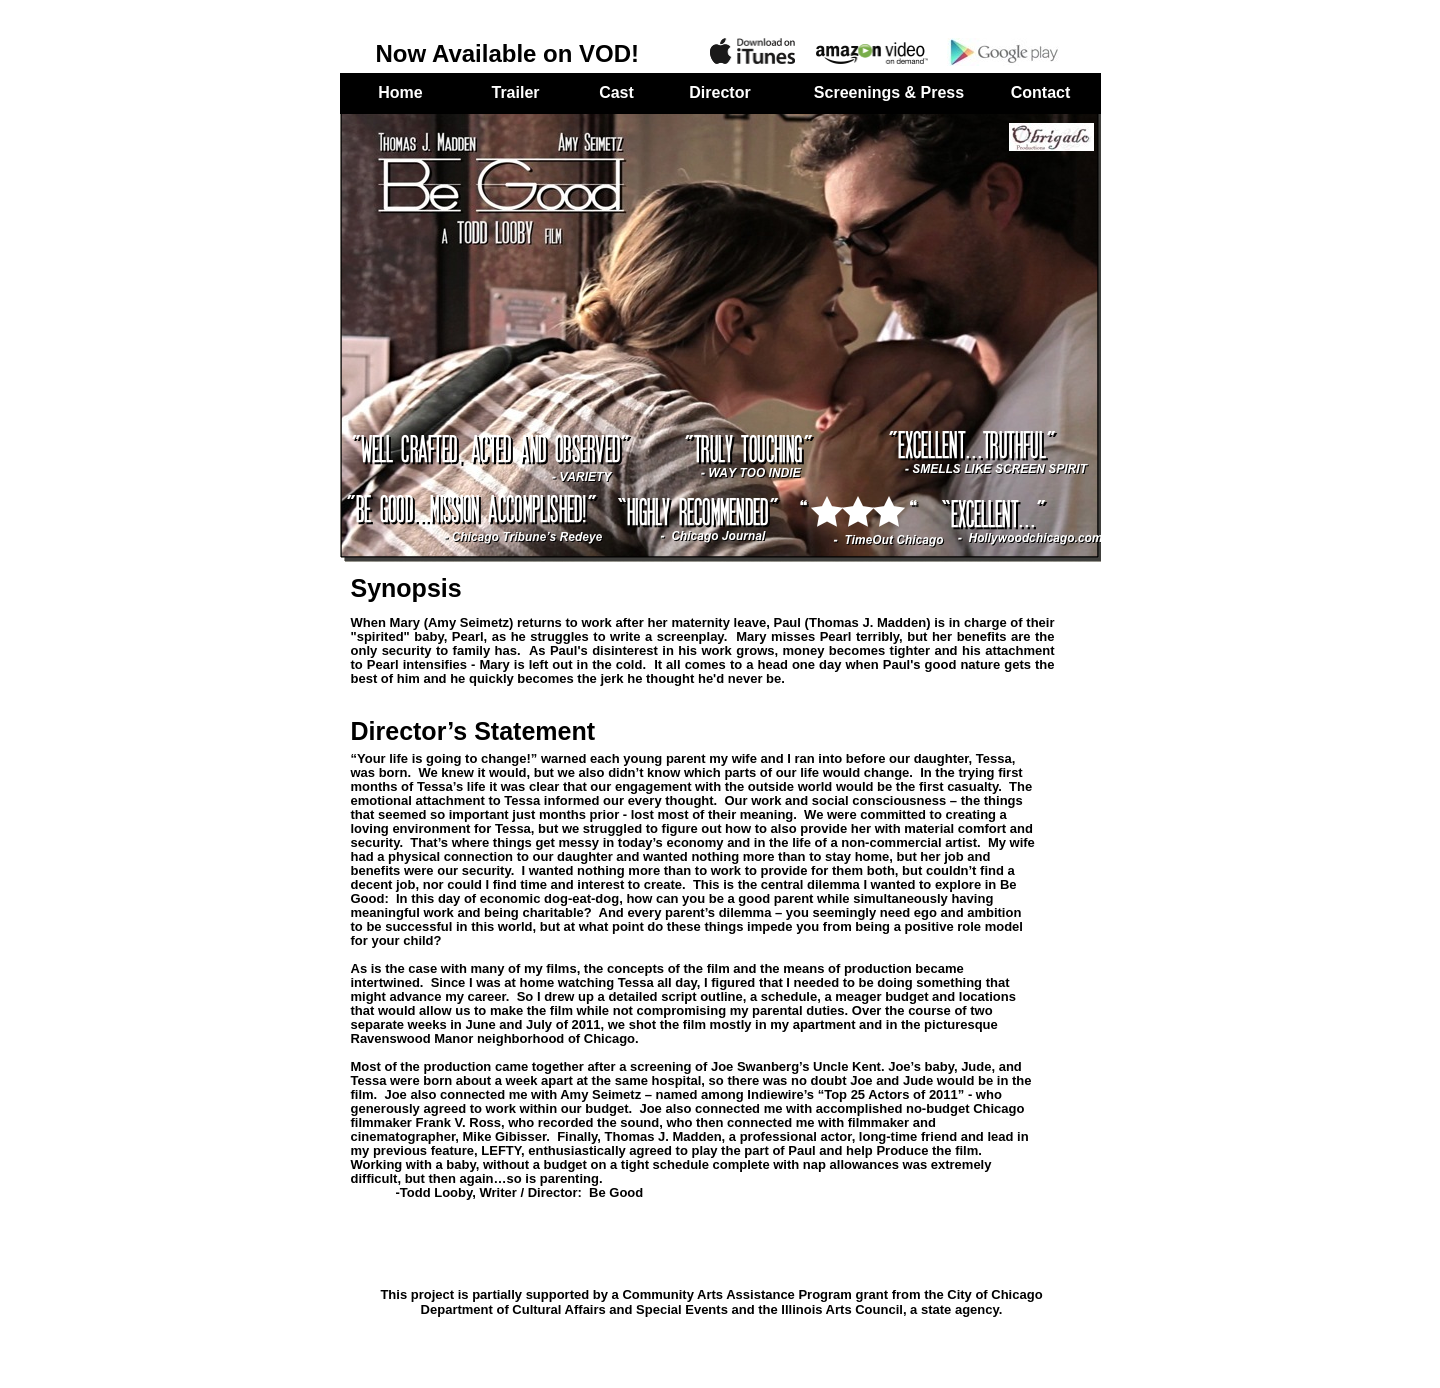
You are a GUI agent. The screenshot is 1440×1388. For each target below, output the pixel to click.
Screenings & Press (889, 92)
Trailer (515, 92)
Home (400, 92)
